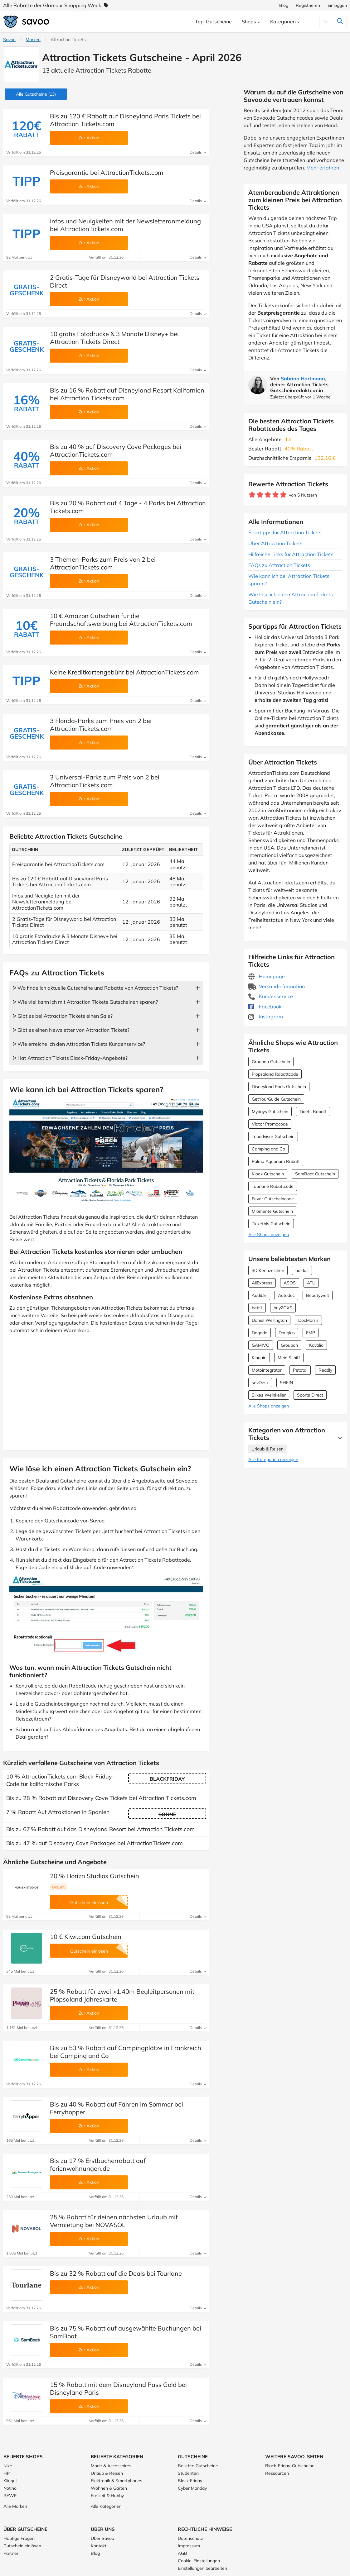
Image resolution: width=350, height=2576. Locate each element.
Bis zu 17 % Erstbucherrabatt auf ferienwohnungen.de (98, 2164)
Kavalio (316, 1345)
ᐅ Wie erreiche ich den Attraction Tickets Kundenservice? (78, 1044)
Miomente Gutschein (272, 1211)
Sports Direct (310, 1395)
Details (198, 152)
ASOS (290, 1283)
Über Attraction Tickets (275, 543)
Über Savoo (102, 2538)
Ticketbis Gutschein (271, 1223)
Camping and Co (268, 1149)
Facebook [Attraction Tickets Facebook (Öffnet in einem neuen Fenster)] (264, 1006)
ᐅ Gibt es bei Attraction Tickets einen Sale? (62, 1016)
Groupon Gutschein (271, 1061)
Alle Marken (15, 2506)
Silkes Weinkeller (269, 1395)
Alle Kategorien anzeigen (273, 1459)
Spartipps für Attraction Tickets (285, 532)
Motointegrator (267, 1370)
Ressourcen (277, 2473)
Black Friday (190, 2480)
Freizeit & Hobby (107, 2495)
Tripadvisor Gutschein (273, 1136)
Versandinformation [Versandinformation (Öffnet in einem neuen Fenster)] (276, 986)
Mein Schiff (289, 1357)
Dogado (259, 1333)
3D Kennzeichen (268, 1270)
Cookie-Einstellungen (199, 2561)
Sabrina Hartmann (303, 378)
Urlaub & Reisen (267, 1449)
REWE (10, 2495)
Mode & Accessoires (111, 2466)
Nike (7, 2466)
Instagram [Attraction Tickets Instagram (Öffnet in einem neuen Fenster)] (265, 1016)
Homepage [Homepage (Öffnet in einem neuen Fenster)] (266, 976)
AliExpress (262, 1283)
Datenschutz (190, 2538)
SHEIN (286, 1382)
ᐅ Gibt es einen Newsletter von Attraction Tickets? (70, 1030)
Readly (325, 1370)
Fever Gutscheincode (273, 1199)
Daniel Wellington (269, 1320)
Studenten (188, 2473)
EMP (310, 1333)
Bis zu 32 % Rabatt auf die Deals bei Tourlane (116, 2273)
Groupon (289, 1345)
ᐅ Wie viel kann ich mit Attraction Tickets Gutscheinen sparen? (85, 1002)
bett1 (257, 1308)
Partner (10, 2553)
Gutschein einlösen (22, 2546)
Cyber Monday (192, 2488)
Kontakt (98, 2546)
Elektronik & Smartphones (116, 2480)
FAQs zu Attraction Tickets (279, 565)
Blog (283, 5)
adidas (302, 1270)
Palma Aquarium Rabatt (276, 1161)
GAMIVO (261, 1345)
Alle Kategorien (106, 2506)
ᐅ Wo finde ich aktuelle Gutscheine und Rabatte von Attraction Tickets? (95, 988)
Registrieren (308, 5)
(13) (36, 94)
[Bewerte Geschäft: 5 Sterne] (283, 495)
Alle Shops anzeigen (268, 1234)
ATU (311, 1283)
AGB (182, 2553)
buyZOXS (283, 1308)
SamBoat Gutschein (315, 1174)
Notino (10, 2488)
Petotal (300, 1370)
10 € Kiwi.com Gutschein (85, 1936)
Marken (33, 39)
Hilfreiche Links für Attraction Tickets (290, 554)
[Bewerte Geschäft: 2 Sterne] (260, 495)
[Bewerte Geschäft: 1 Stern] (252, 495)
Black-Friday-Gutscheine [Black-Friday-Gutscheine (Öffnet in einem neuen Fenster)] (289, 2466)
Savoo (9, 39)
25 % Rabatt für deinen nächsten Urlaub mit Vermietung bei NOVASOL (114, 2221)
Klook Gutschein (268, 1174)
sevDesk (260, 1382)
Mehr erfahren (322, 167)
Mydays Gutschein (270, 1111)
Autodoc (286, 1295)
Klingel (10, 2480)
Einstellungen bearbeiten (202, 2568)
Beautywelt (317, 1295)
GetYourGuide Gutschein (276, 1099)
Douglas (287, 1333)
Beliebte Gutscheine (198, 2466)
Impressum (189, 2546)
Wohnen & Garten (109, 2488)
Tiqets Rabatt (313, 1111)
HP (6, 2473)
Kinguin (259, 1357)
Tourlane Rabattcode (273, 1186)
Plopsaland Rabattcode (275, 1074)
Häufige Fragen (19, 2538)
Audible (259, 1295)
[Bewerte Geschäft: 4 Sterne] (276, 495)
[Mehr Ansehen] (338, 1437)
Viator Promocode (270, 1124)
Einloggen (337, 5)
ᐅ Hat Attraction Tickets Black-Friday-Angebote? (70, 1058)
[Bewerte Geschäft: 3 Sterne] (268, 495)
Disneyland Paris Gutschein (279, 1086)
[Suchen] (327, 21)
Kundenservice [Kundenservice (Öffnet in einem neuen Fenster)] (270, 996)
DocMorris (308, 1320)
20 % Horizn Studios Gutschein (94, 1876)
